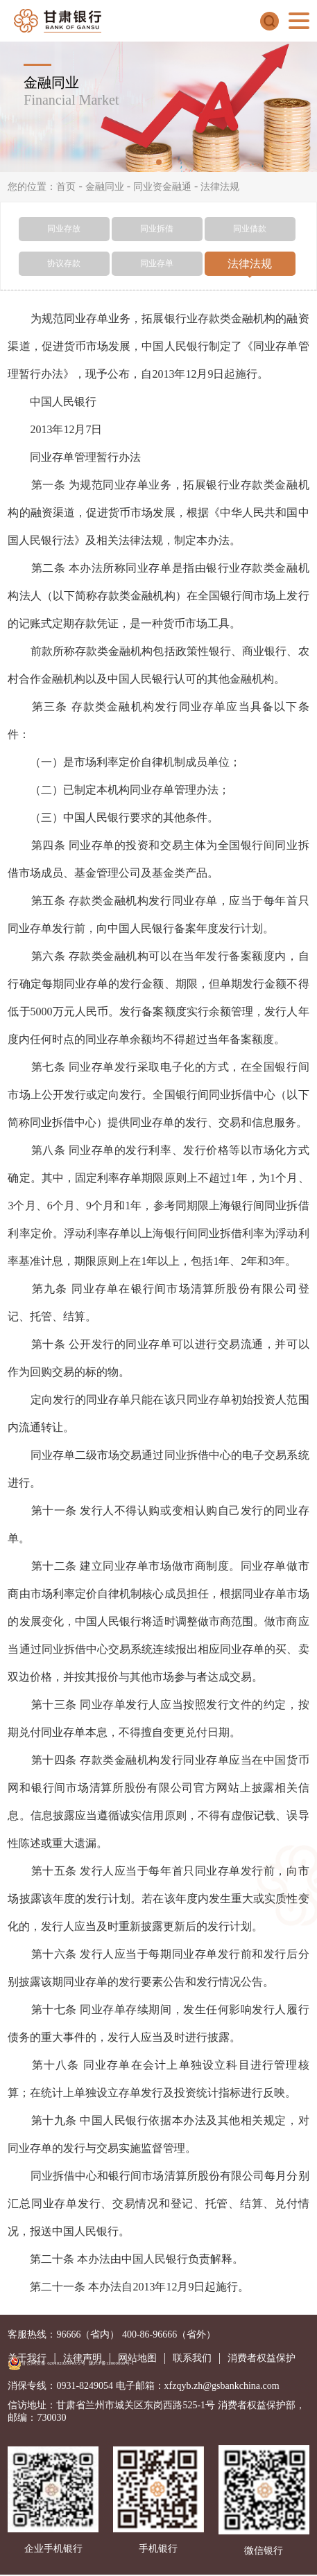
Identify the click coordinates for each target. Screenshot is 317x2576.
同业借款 (249, 229)
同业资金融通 (162, 187)
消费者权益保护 (261, 2358)
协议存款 (63, 263)
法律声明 (82, 2358)
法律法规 (219, 187)
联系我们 (192, 2358)
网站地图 (137, 2358)
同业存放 (63, 229)
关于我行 (27, 2358)
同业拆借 (156, 229)
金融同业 (104, 187)
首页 (66, 187)
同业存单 (156, 263)
